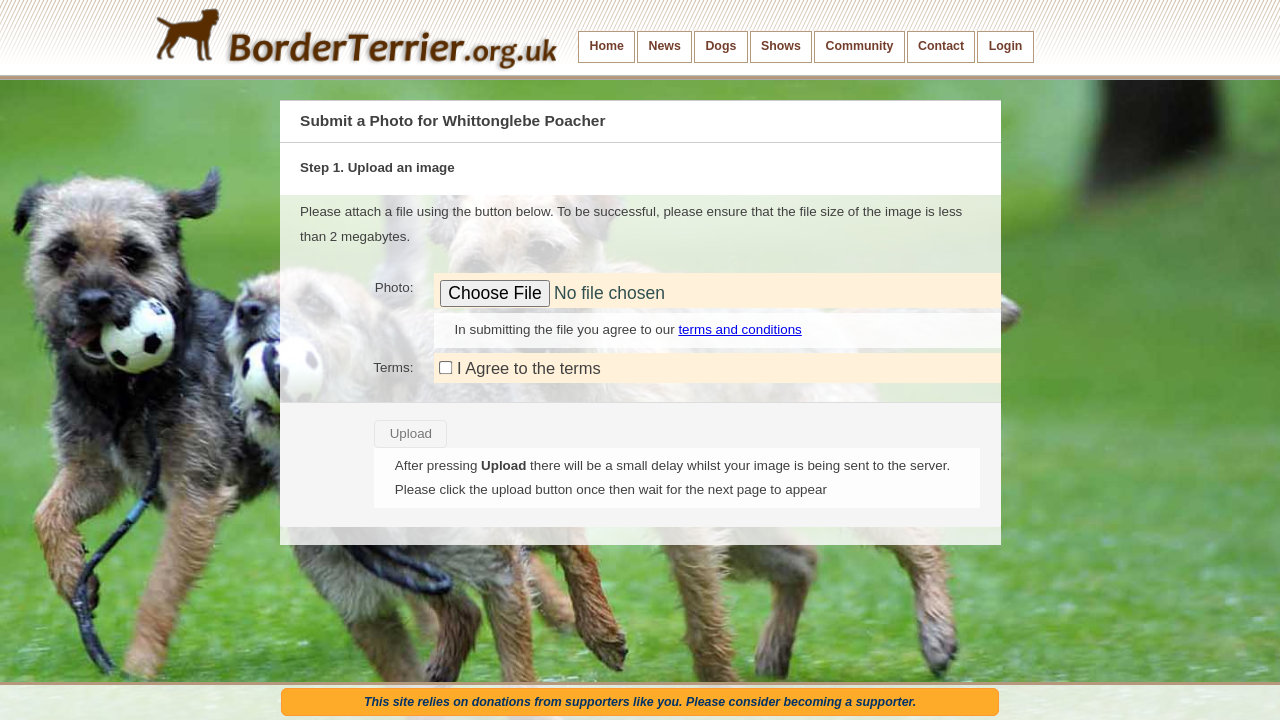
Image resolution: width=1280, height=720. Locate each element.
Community (859, 46)
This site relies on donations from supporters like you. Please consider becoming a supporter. (640, 702)
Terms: (393, 367)
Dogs (720, 46)
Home (607, 46)
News (664, 46)
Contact (941, 46)
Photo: (394, 287)
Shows (781, 46)
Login (1006, 46)
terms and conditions (739, 329)
